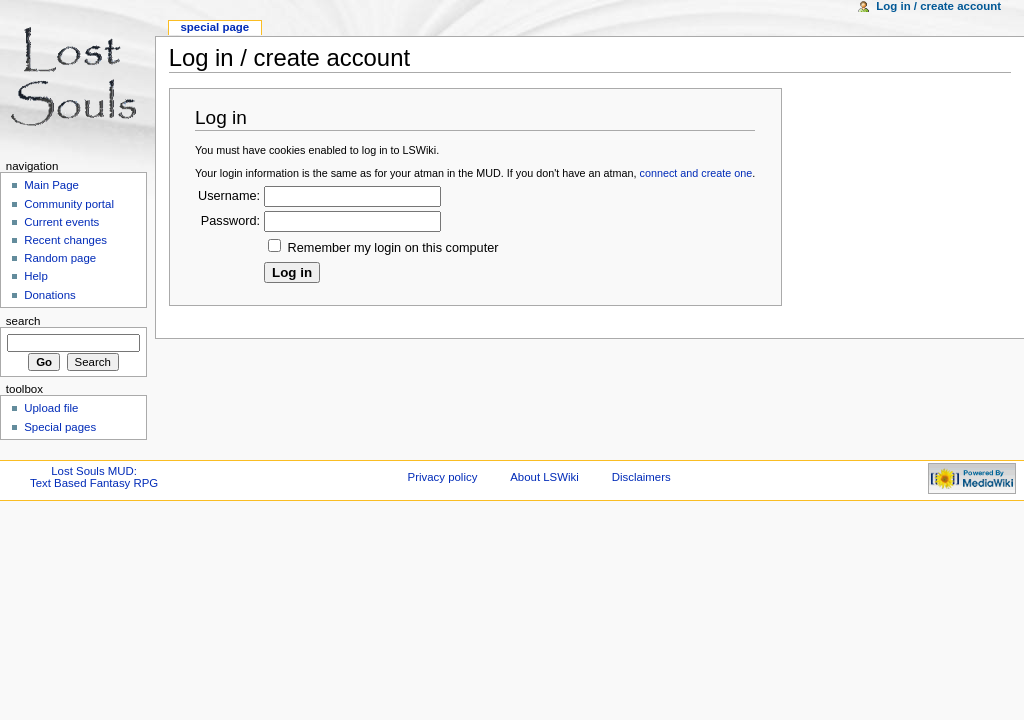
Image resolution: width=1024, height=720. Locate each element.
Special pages (60, 427)
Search (23, 321)
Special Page (214, 27)
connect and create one (696, 173)
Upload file (51, 408)
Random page (60, 258)
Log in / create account (938, 6)
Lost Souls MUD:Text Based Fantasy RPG (94, 477)
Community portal (69, 204)
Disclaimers (641, 477)
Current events (61, 222)
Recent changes (65, 240)
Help (36, 276)
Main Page (51, 185)
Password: (230, 221)
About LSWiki (544, 477)
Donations (50, 295)
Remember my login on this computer (393, 248)
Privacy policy (443, 477)
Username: (229, 196)
